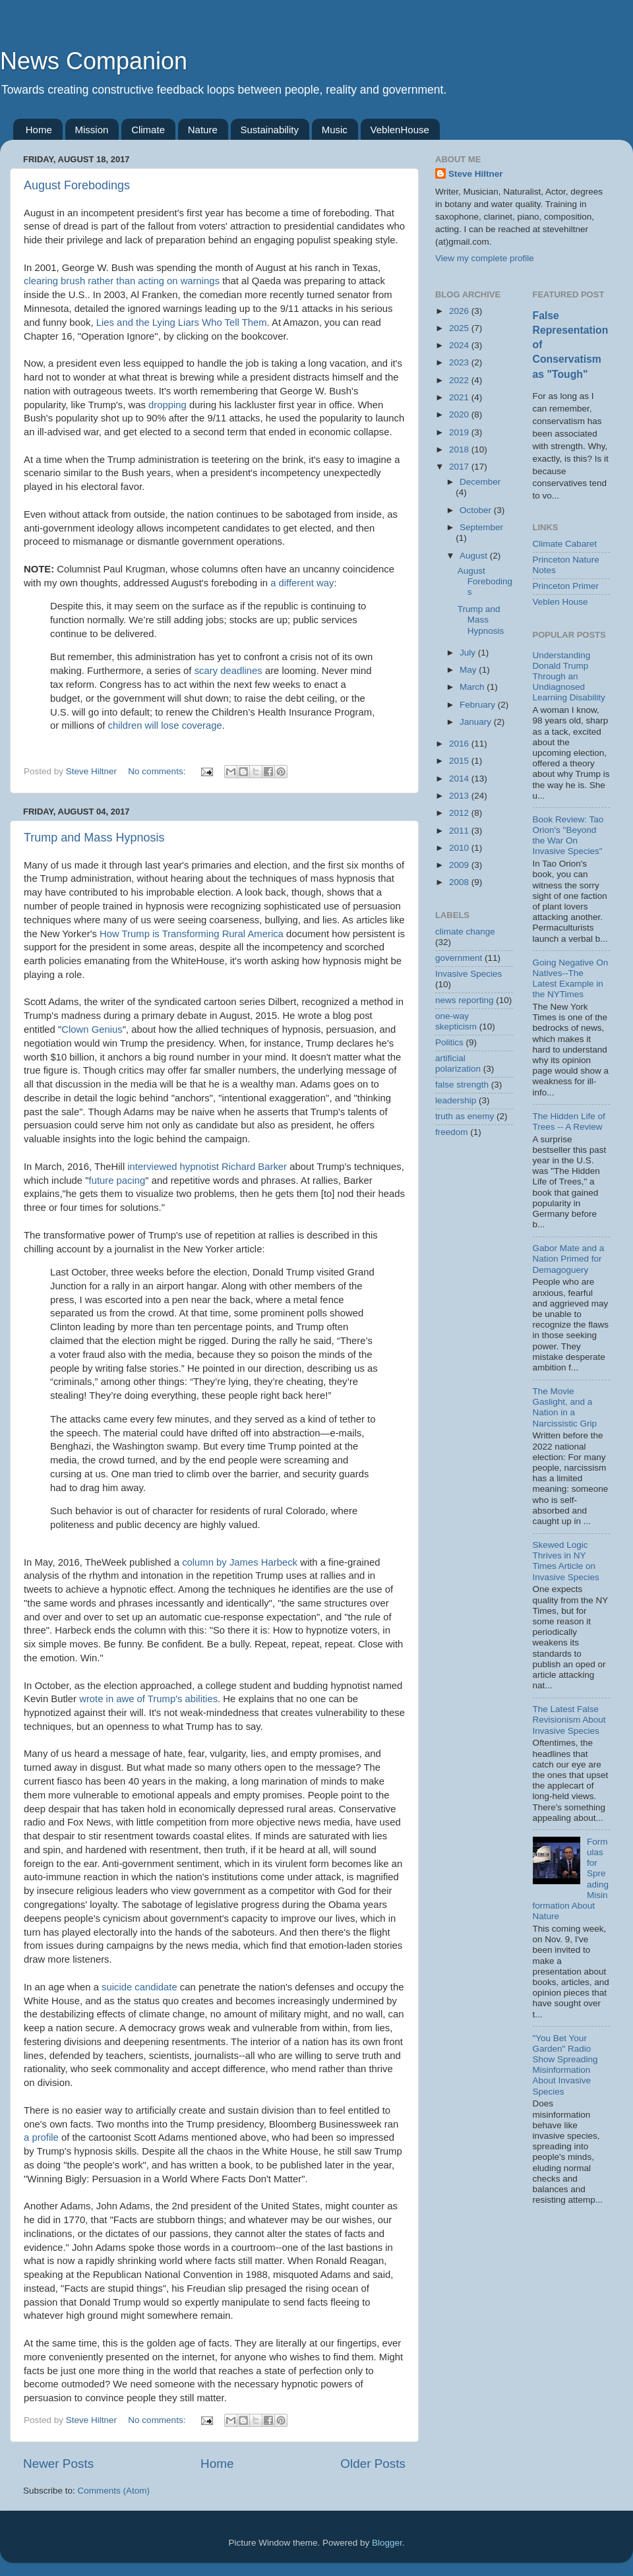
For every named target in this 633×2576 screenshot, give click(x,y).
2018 (460, 449)
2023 (460, 362)
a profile (41, 2137)
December (480, 482)
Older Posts (373, 2463)
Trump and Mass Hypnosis (94, 837)
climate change (465, 931)
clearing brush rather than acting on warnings (122, 281)
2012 (460, 813)
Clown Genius (91, 1029)
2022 (460, 380)
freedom (451, 1132)
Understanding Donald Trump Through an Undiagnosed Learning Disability (569, 676)
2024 (460, 345)
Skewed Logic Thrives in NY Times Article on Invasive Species (566, 1561)
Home (39, 129)
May (469, 670)
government (458, 958)
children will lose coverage (164, 725)
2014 (460, 778)
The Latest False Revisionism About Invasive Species (569, 1719)
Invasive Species (468, 974)
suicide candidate (139, 1987)
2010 (460, 848)
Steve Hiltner (475, 174)
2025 (460, 328)
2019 (460, 432)
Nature (203, 129)
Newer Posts (58, 2463)
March (473, 687)
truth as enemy (464, 1116)
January (477, 722)
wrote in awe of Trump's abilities (148, 1699)
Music (334, 129)
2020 (460, 414)
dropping (167, 405)
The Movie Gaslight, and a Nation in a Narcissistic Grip (565, 1407)
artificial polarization (458, 1063)
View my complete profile (484, 258)
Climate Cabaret (565, 544)
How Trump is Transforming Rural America (192, 934)
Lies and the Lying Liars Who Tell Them (181, 322)
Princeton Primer (566, 586)
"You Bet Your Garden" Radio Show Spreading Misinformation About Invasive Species (565, 2065)
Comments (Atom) (114, 2491)
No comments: (158, 771)
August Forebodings (77, 185)
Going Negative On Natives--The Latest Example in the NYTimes (571, 979)
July (469, 653)
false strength (462, 1084)
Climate (148, 129)
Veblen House (560, 602)
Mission (92, 129)
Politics (449, 1042)
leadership (455, 1100)
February (479, 705)
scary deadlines (228, 670)
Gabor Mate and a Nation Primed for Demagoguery (569, 1258)
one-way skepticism (456, 1021)
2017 (460, 467)
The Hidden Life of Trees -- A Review (569, 1121)
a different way (302, 583)
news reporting (464, 1000)
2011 (460, 831)
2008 (460, 882)
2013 (460, 796)
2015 (460, 761)
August (475, 556)
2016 (460, 744)
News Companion (93, 61)
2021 (460, 397)
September (481, 527)
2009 (460, 865)
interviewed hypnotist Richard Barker (207, 1166)
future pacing (117, 1180)
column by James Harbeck (239, 1562)
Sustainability (270, 129)
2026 (460, 311)
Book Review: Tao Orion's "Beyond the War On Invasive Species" (568, 835)
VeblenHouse (400, 129)
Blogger (387, 2543)
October (477, 510)
